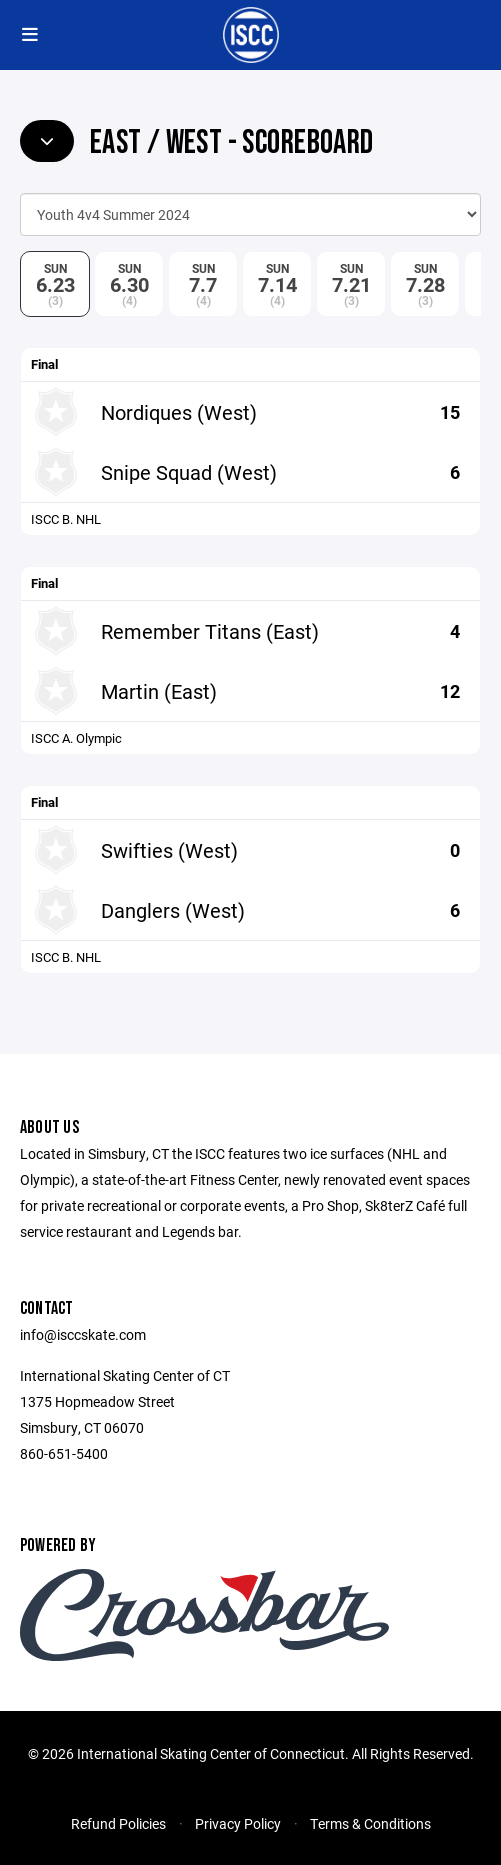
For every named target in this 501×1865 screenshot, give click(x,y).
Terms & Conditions (370, 1823)
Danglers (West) (173, 910)
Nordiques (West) (179, 412)
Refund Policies (118, 1823)
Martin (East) (159, 691)
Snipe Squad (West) (189, 472)
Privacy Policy (238, 1823)
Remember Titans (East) (210, 631)
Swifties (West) (169, 850)
